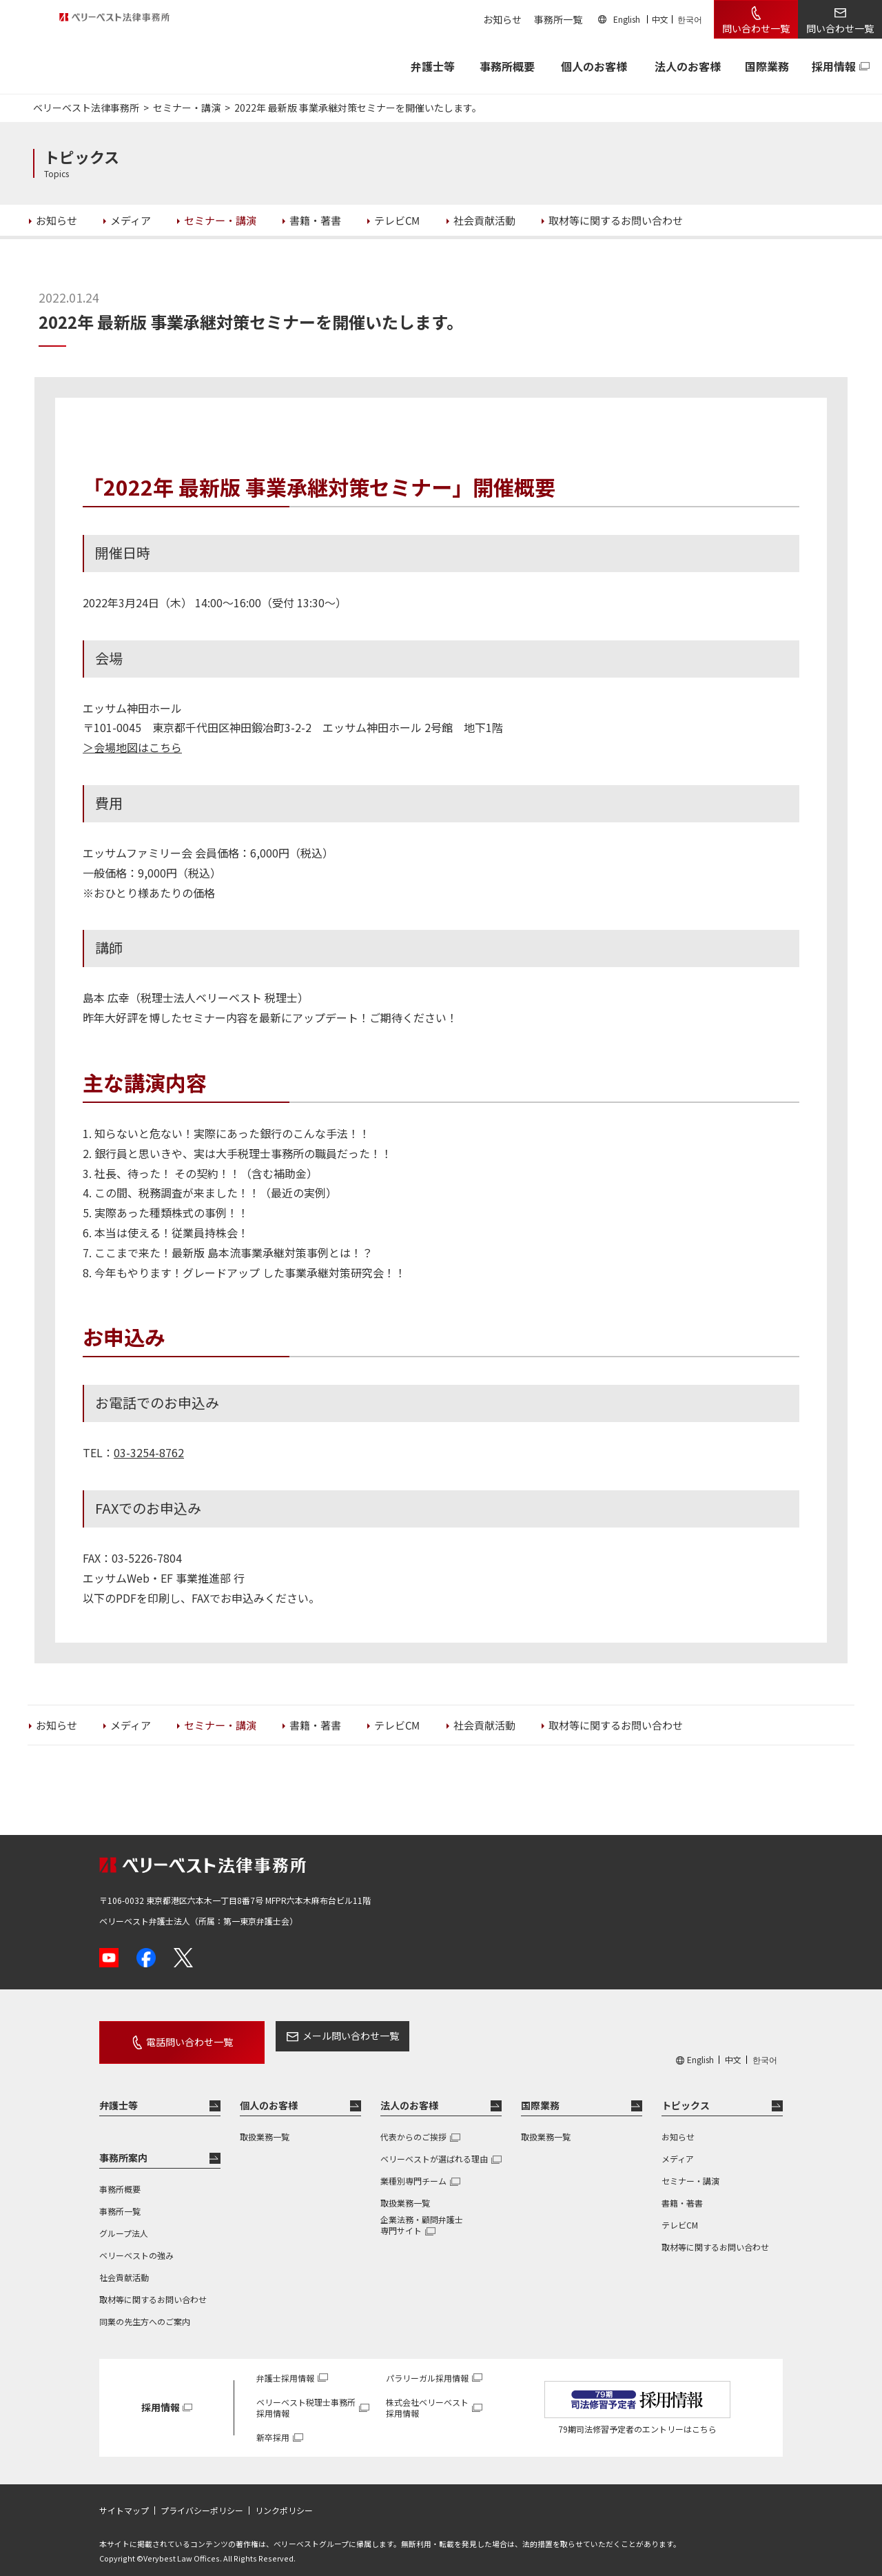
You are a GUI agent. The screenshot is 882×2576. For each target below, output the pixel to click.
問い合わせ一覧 (756, 28)
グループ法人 (123, 2221)
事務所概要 (507, 66)
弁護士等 (118, 2093)
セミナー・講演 (690, 2168)
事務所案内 (123, 2145)
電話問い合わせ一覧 (173, 2035)
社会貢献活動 (124, 2265)
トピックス (686, 2093)
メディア (678, 2146)
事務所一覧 (558, 19)
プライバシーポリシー (202, 2498)
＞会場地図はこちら (132, 747)
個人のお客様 (594, 66)
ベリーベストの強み (136, 2243)
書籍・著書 (682, 2190)
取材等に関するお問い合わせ (153, 2287)
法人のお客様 (688, 66)
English (626, 19)
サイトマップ (124, 2498)
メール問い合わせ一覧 (319, 2035)
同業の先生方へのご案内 (144, 2309)
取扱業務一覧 (264, 2124)
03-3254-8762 (149, 1452)
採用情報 (834, 66)
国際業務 (767, 66)
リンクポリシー (284, 2498)
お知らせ (502, 19)
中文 (660, 19)
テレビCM (680, 2212)
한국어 (689, 19)
